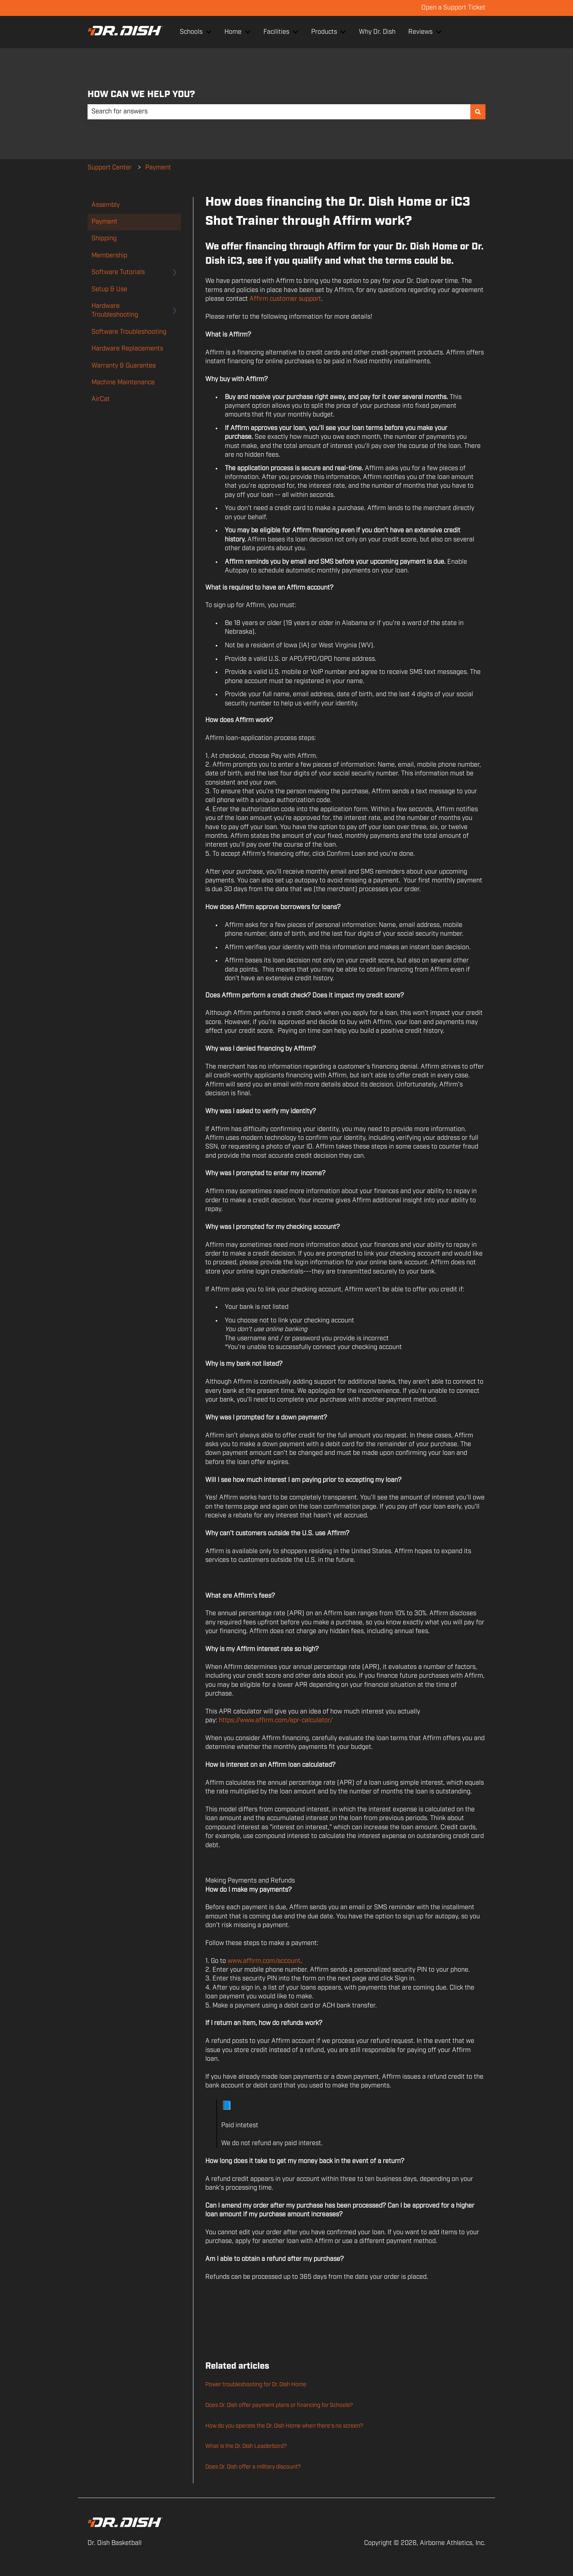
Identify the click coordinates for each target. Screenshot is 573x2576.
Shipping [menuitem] (104, 238)
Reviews (420, 32)
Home (233, 32)
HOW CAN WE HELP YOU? (141, 94)
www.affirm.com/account (264, 1961)
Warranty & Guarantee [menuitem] (124, 366)
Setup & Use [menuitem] (109, 289)
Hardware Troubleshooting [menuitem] (115, 310)
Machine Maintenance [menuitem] (123, 383)
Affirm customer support (285, 299)
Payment (158, 168)
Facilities (276, 32)
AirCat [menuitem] (101, 399)
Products (324, 32)
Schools (191, 32)
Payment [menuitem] (104, 222)
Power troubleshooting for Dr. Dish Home (255, 2384)
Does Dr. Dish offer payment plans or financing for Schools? (279, 2405)
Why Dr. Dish (377, 32)
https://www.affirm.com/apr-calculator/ (276, 1720)
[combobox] (279, 111)
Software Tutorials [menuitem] (118, 272)
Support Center (110, 168)
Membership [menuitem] (109, 256)
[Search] (477, 111)
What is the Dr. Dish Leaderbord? (246, 2446)
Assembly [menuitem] (106, 205)
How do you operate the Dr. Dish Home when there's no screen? (284, 2426)
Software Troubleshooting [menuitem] (129, 332)
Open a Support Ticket (453, 8)
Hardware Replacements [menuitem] (127, 349)
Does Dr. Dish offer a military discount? (253, 2467)
